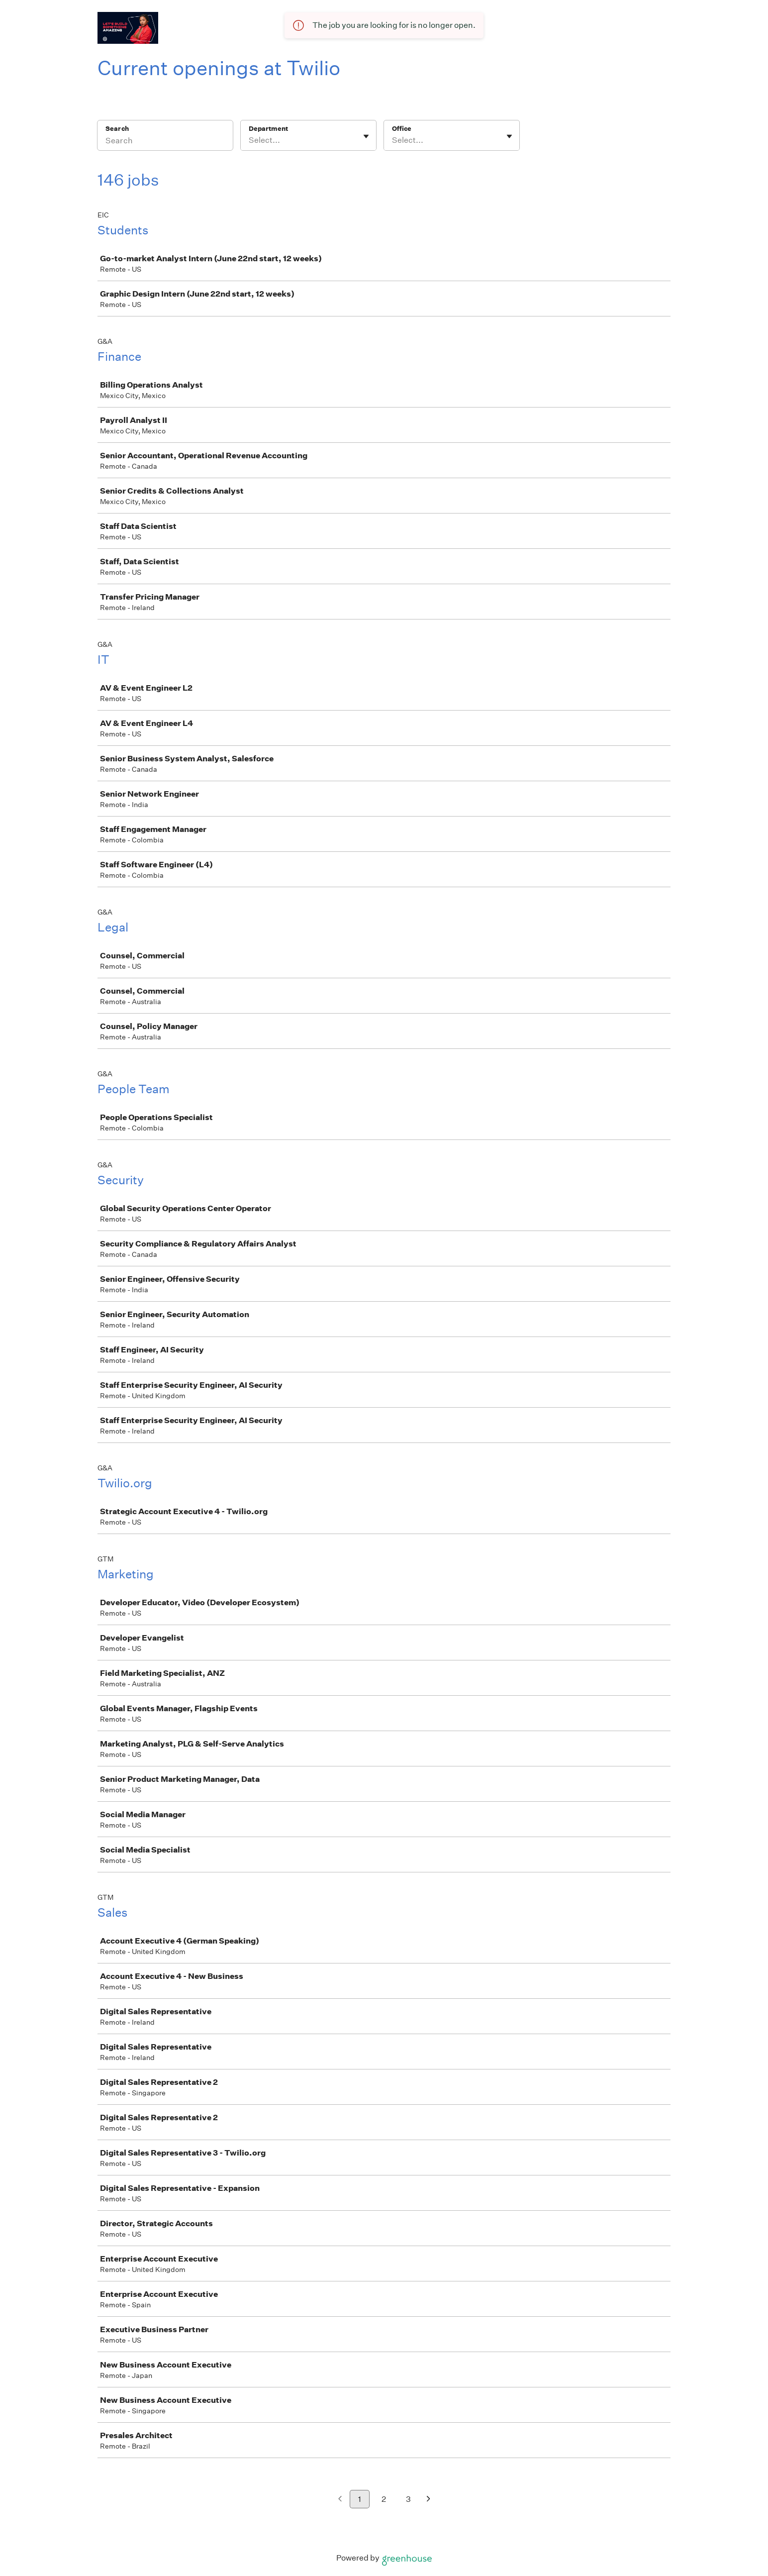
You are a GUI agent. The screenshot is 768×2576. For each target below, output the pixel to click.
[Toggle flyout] (366, 136)
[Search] (165, 141)
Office (401, 128)
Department (268, 128)
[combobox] (249, 140)
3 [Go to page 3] (408, 2499)
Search (117, 128)
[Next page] (428, 2499)
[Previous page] (340, 2499)
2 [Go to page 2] (384, 2499)
